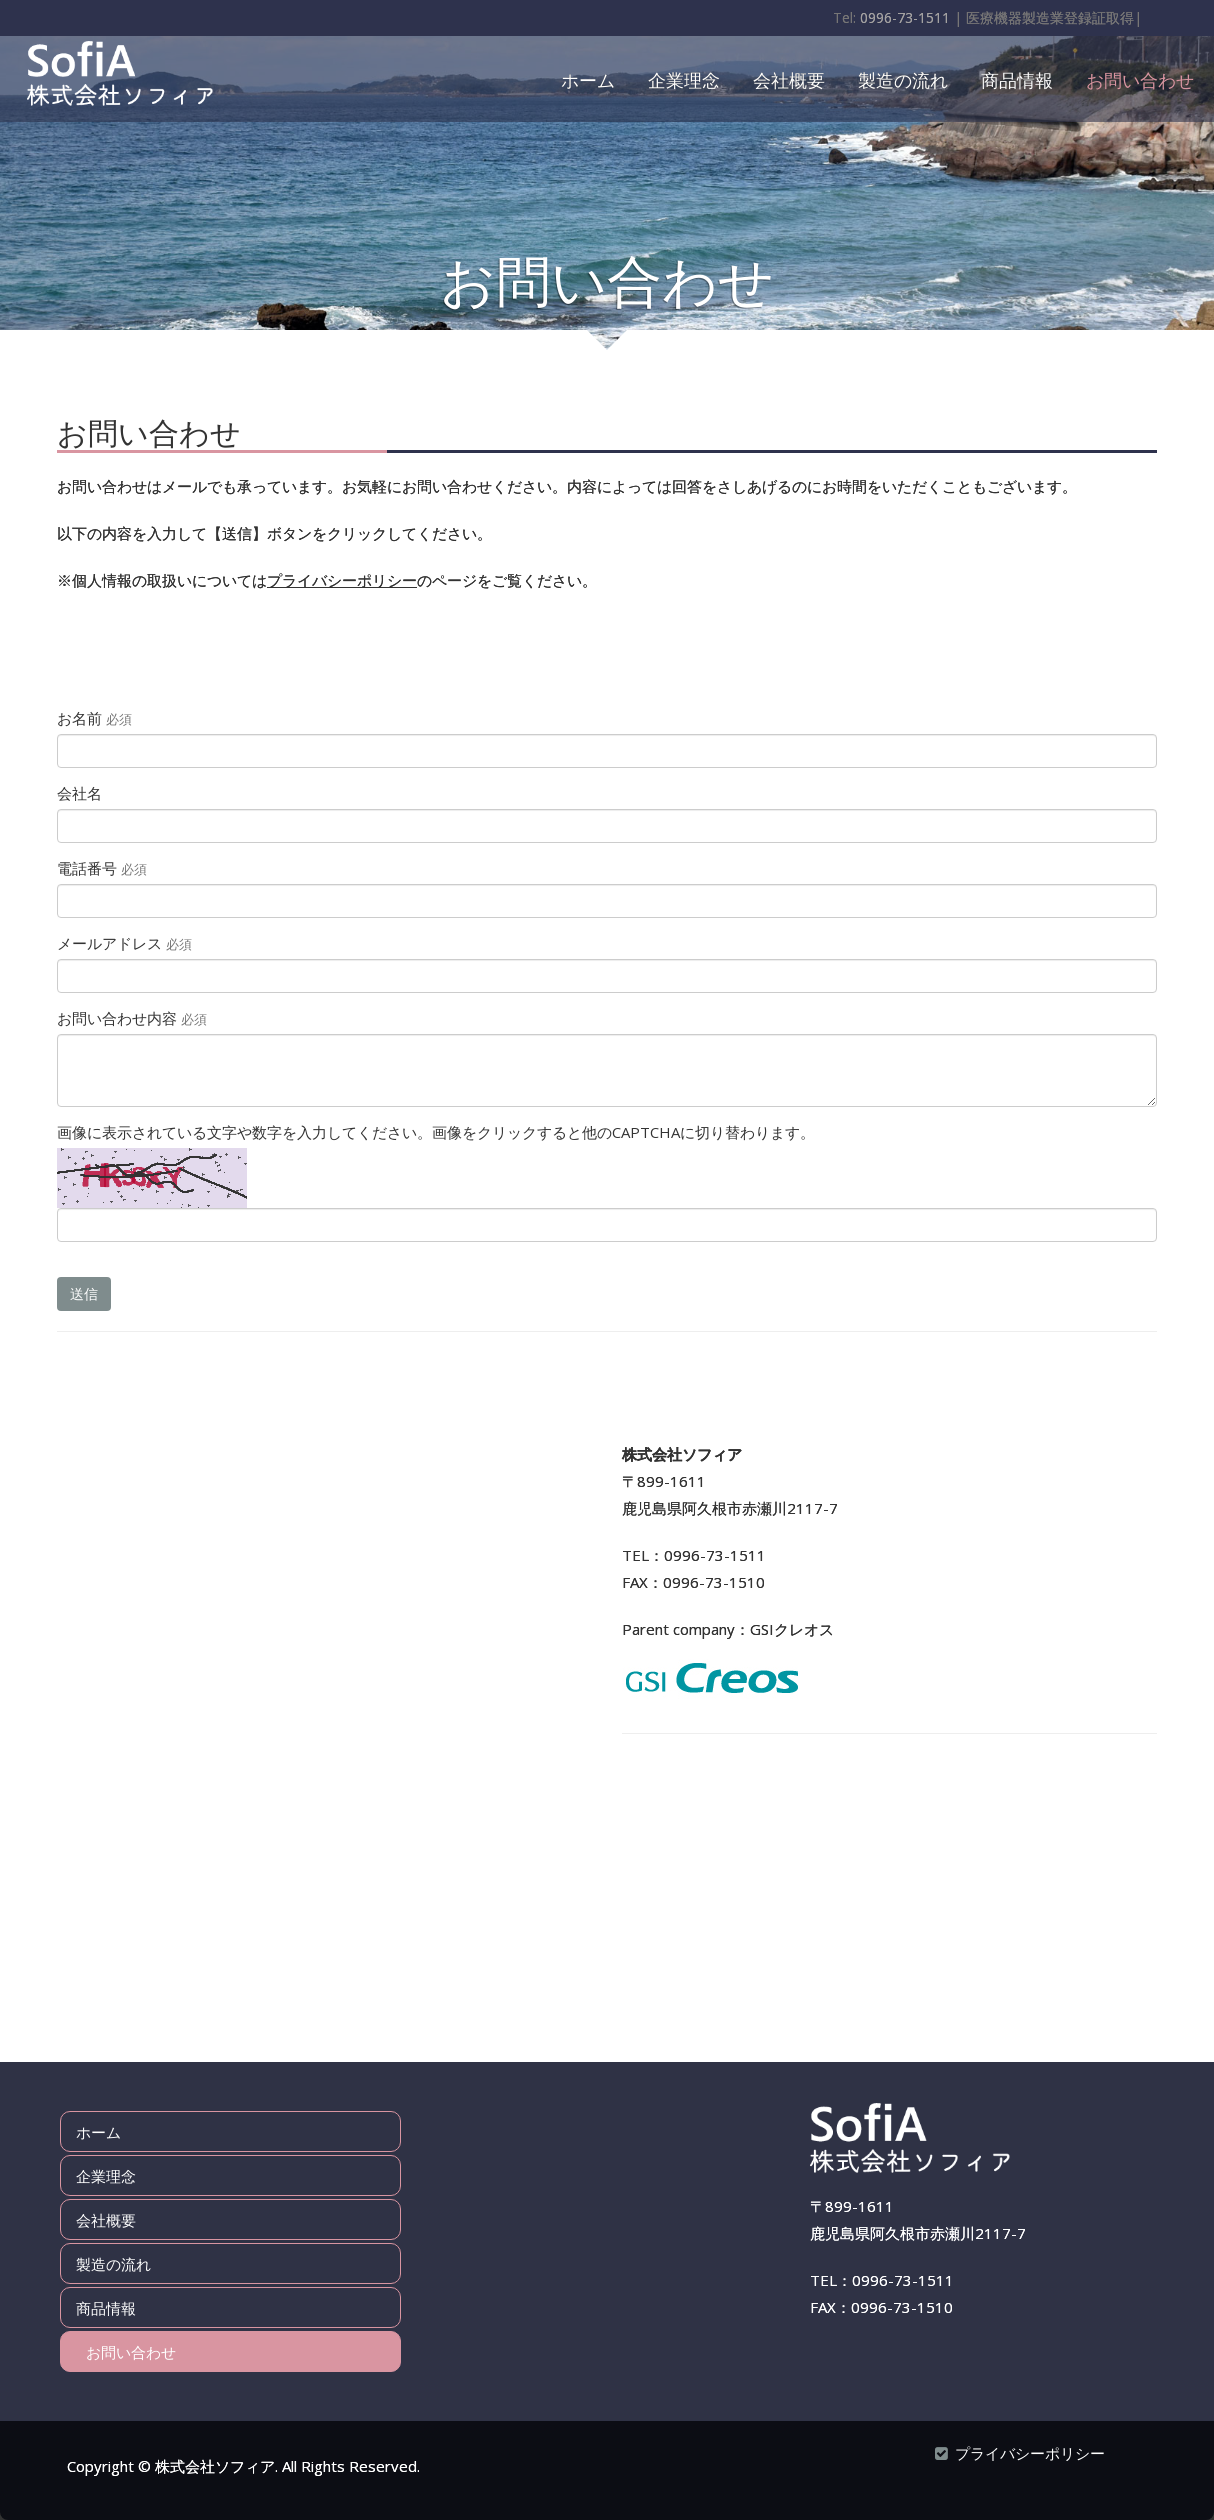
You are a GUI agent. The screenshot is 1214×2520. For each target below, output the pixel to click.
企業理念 (684, 79)
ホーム (588, 79)
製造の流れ (903, 79)
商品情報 (1017, 79)
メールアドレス (124, 943)
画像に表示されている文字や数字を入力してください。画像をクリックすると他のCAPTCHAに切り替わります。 (436, 1132)
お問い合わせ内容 (132, 1018)
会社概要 (789, 79)
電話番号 (102, 868)
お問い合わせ (1140, 79)
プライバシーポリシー (342, 580)
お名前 (94, 718)
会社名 (79, 793)
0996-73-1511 (905, 17)
